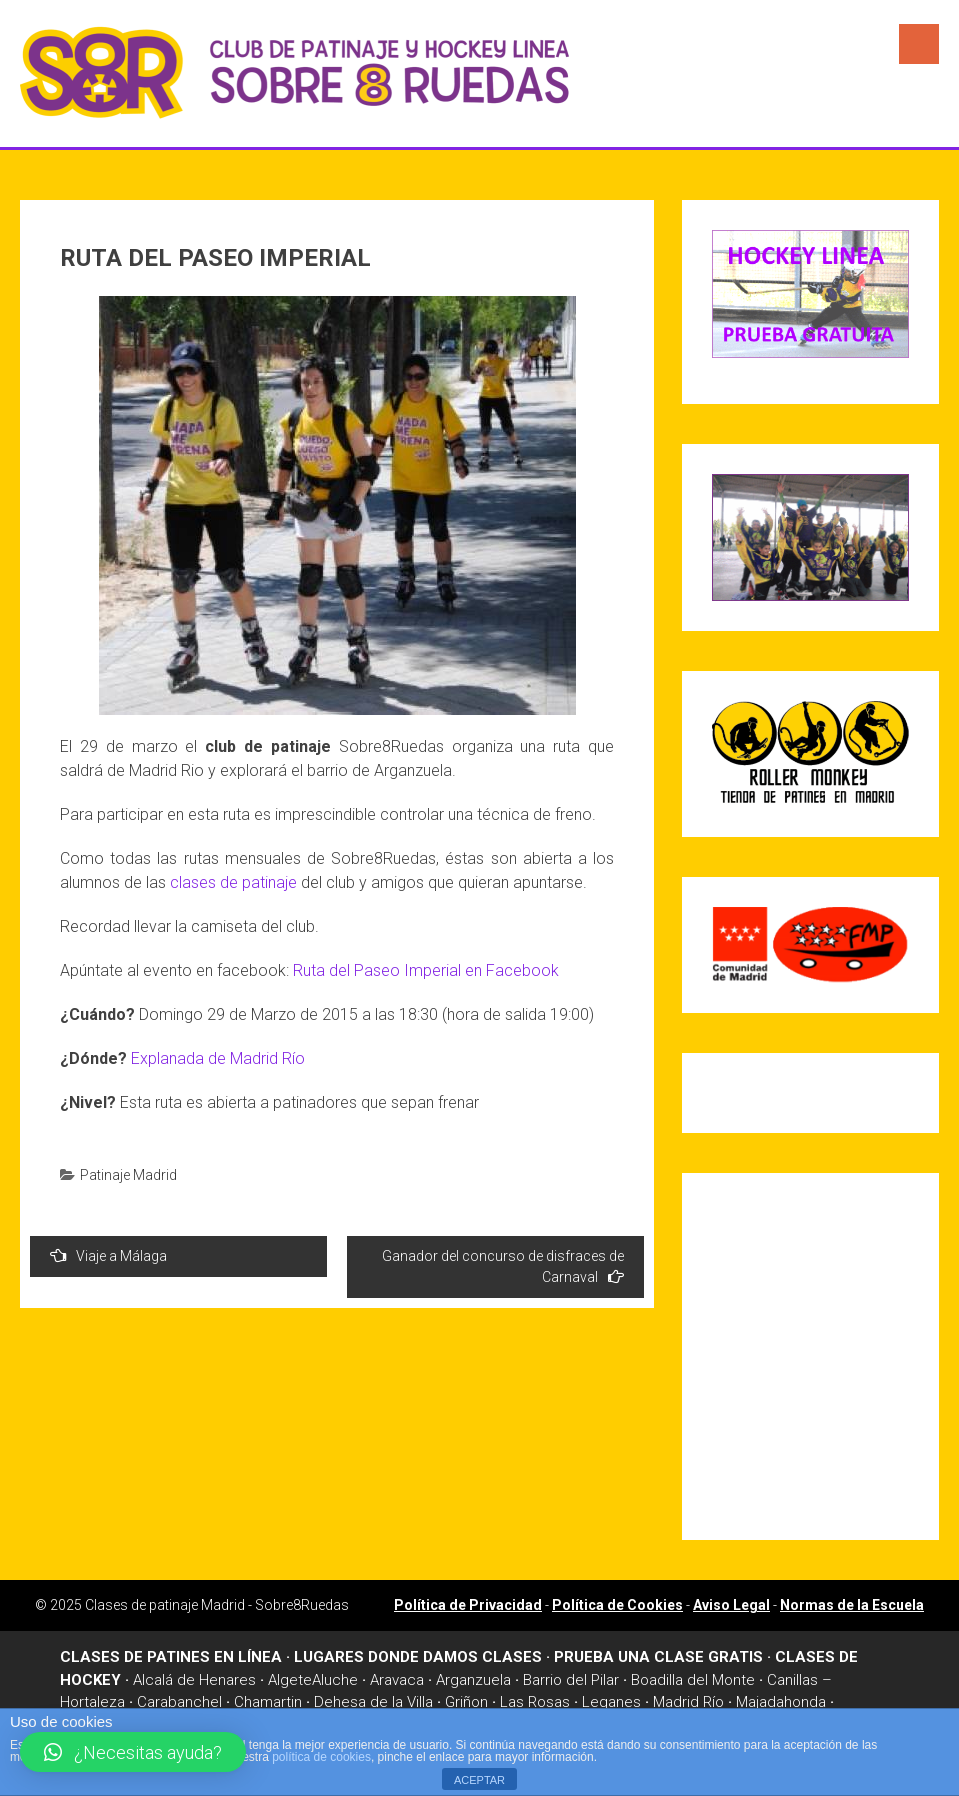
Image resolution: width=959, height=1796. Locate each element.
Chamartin (268, 1702)
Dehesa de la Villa (373, 1702)
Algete (290, 1680)
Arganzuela (473, 1680)
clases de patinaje (233, 882)
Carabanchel (179, 1702)
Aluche (335, 1680)
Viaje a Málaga (108, 1255)
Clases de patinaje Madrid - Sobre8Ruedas (217, 1605)
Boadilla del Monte (693, 1680)
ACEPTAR (479, 1780)
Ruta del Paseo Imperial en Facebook (426, 970)
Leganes (611, 1702)
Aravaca (397, 1680)
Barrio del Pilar (571, 1680)
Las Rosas (535, 1702)
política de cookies (321, 1757)
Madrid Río (688, 1702)
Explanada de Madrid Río (218, 1058)
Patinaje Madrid (128, 1175)
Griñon (466, 1702)
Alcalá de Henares (194, 1680)
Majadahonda (781, 1702)
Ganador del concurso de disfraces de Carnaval (503, 1266)
